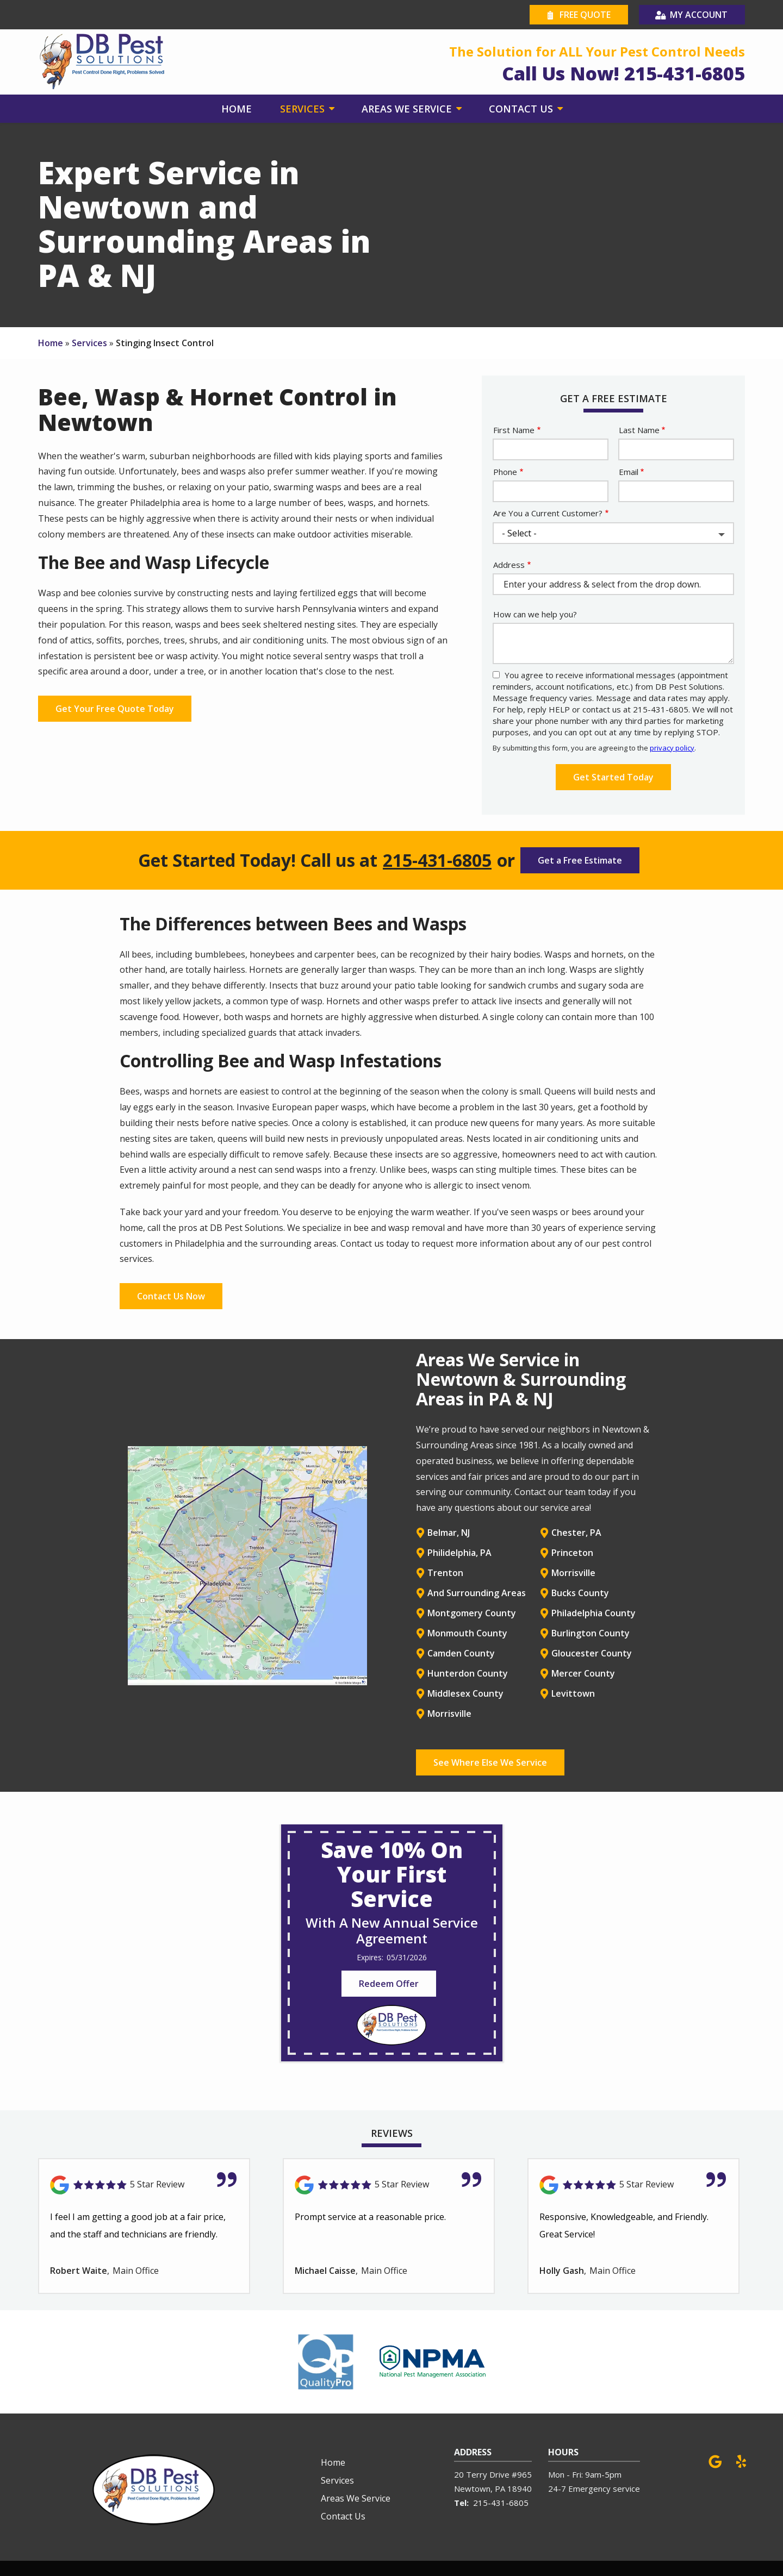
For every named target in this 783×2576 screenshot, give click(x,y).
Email (628, 471)
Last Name (639, 429)
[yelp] (741, 2460)
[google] (715, 2460)
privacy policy (672, 748)
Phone (505, 471)
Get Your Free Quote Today (114, 709)
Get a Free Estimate (580, 860)
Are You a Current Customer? (547, 513)
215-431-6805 (437, 860)
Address (509, 564)
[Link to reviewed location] (144, 2184)
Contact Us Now (171, 1296)
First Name (514, 429)
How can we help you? (535, 614)
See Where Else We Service (490, 1762)
